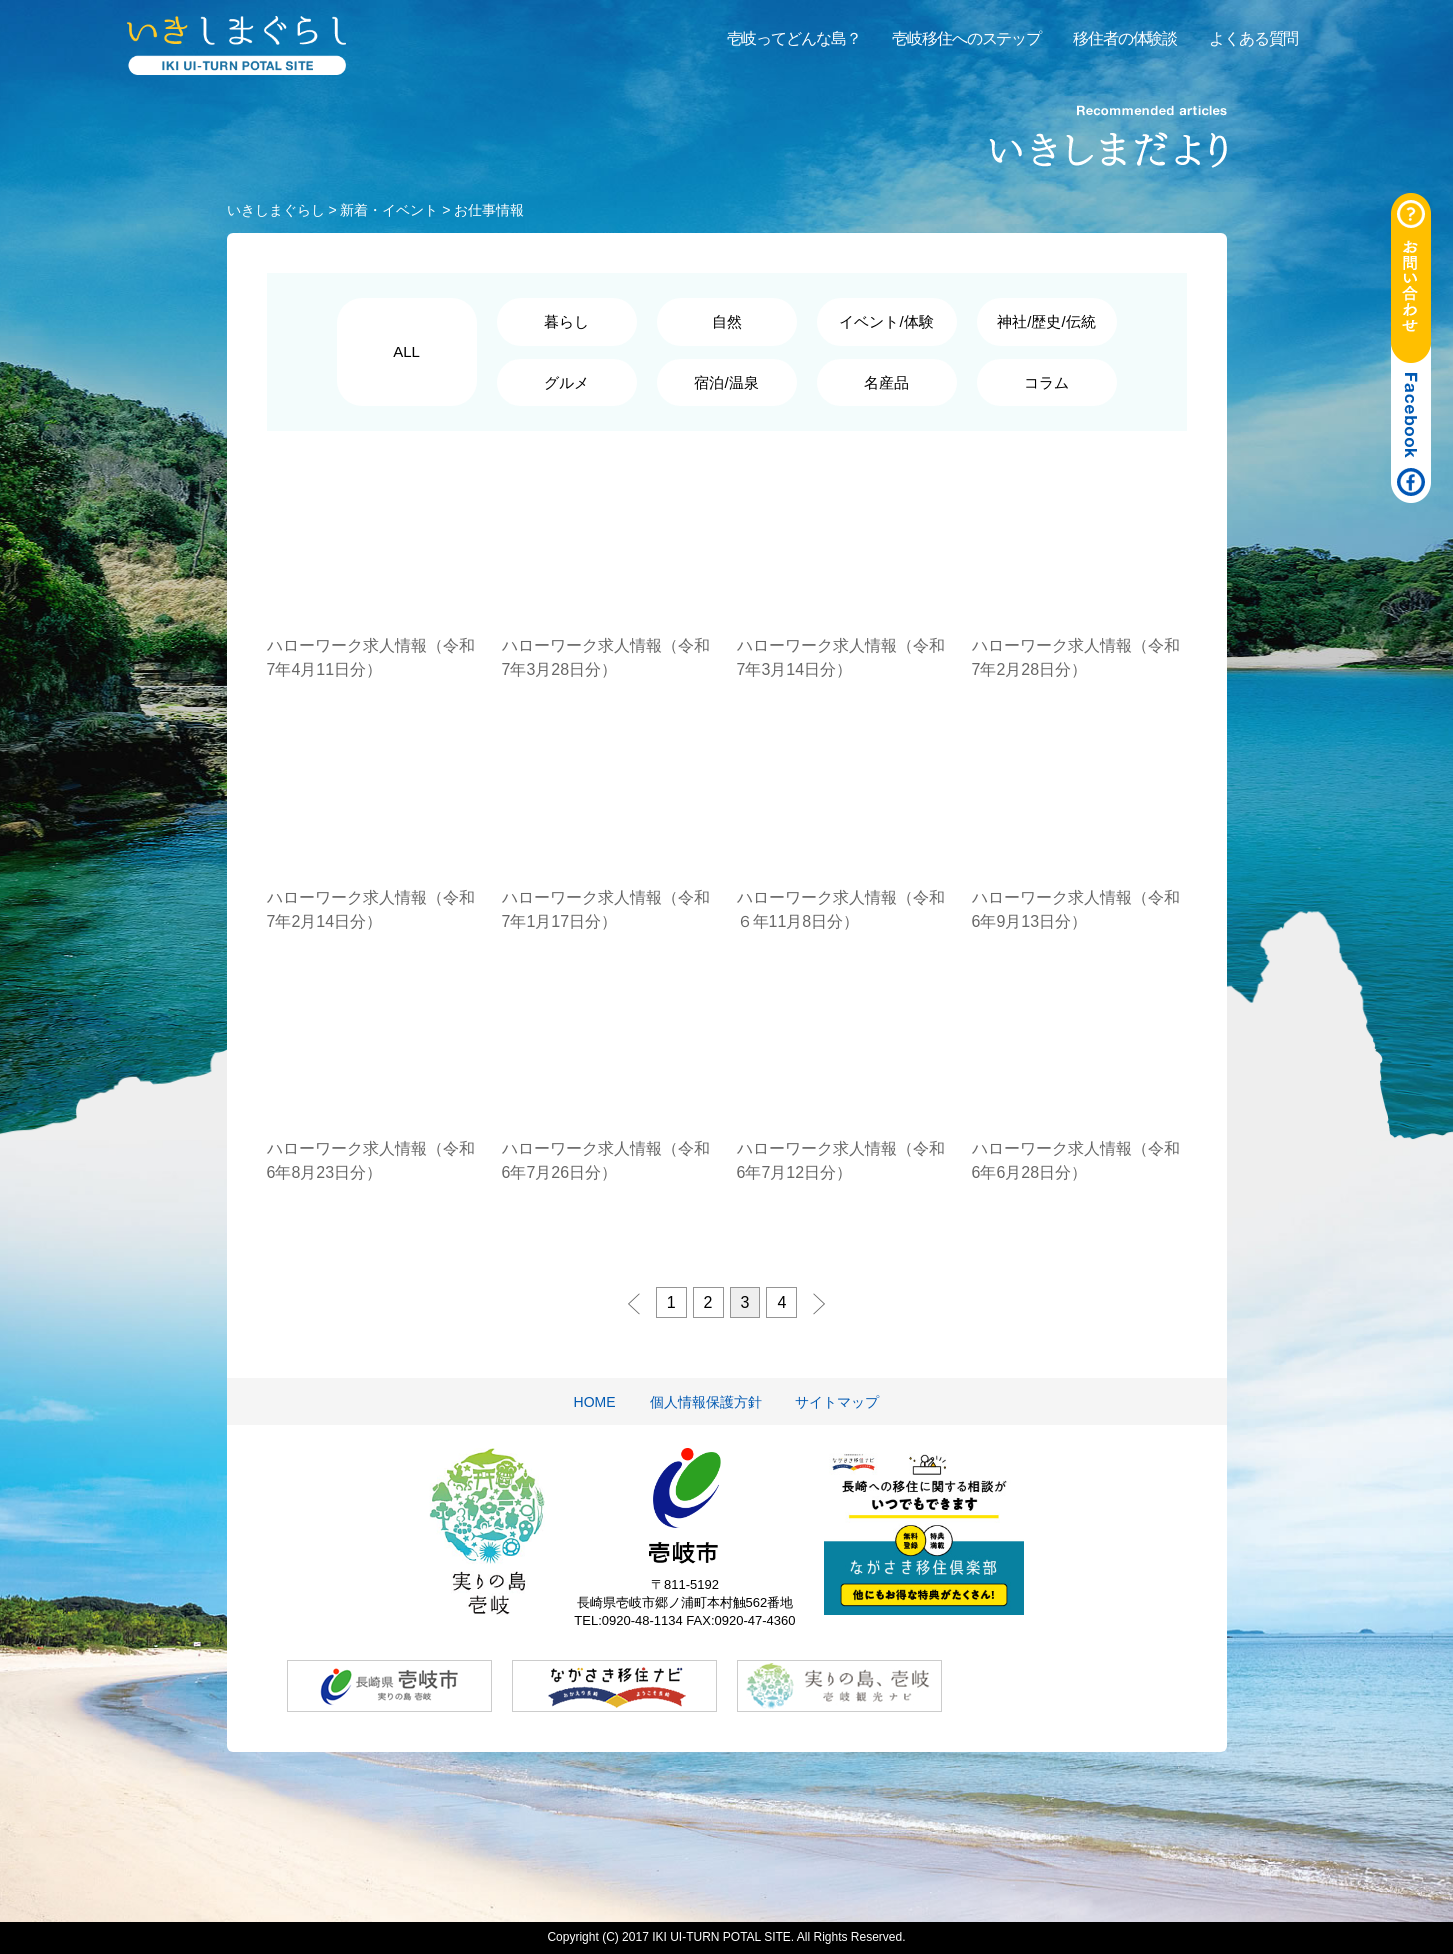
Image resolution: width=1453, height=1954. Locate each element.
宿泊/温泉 (726, 382)
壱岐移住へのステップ (966, 38)
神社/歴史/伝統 (1046, 321)
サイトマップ (837, 1402)
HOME (595, 1402)
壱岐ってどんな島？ (794, 38)
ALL (406, 351)
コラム (1046, 382)
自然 (727, 321)
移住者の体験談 (1125, 38)
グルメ (566, 382)
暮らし (566, 321)
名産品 (886, 382)
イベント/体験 (886, 321)
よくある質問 (1253, 38)
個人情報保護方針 (706, 1402)
